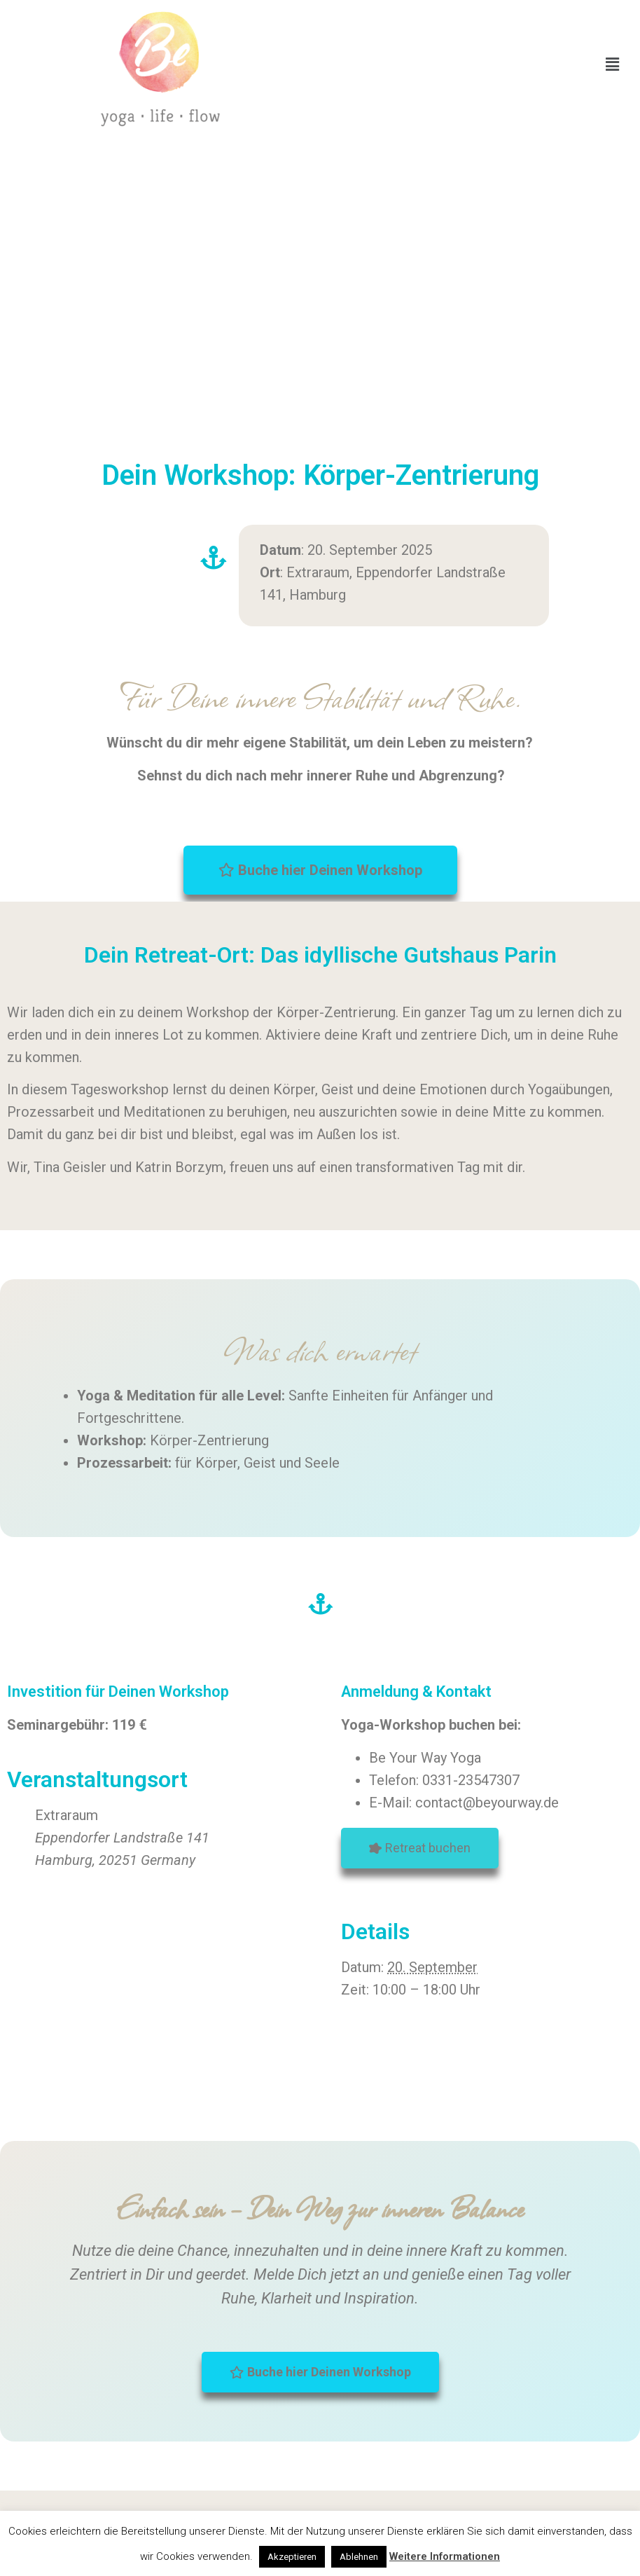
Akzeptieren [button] (291, 2556)
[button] (613, 64)
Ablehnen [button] (359, 2556)
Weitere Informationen (444, 2556)
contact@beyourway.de (487, 1802)
